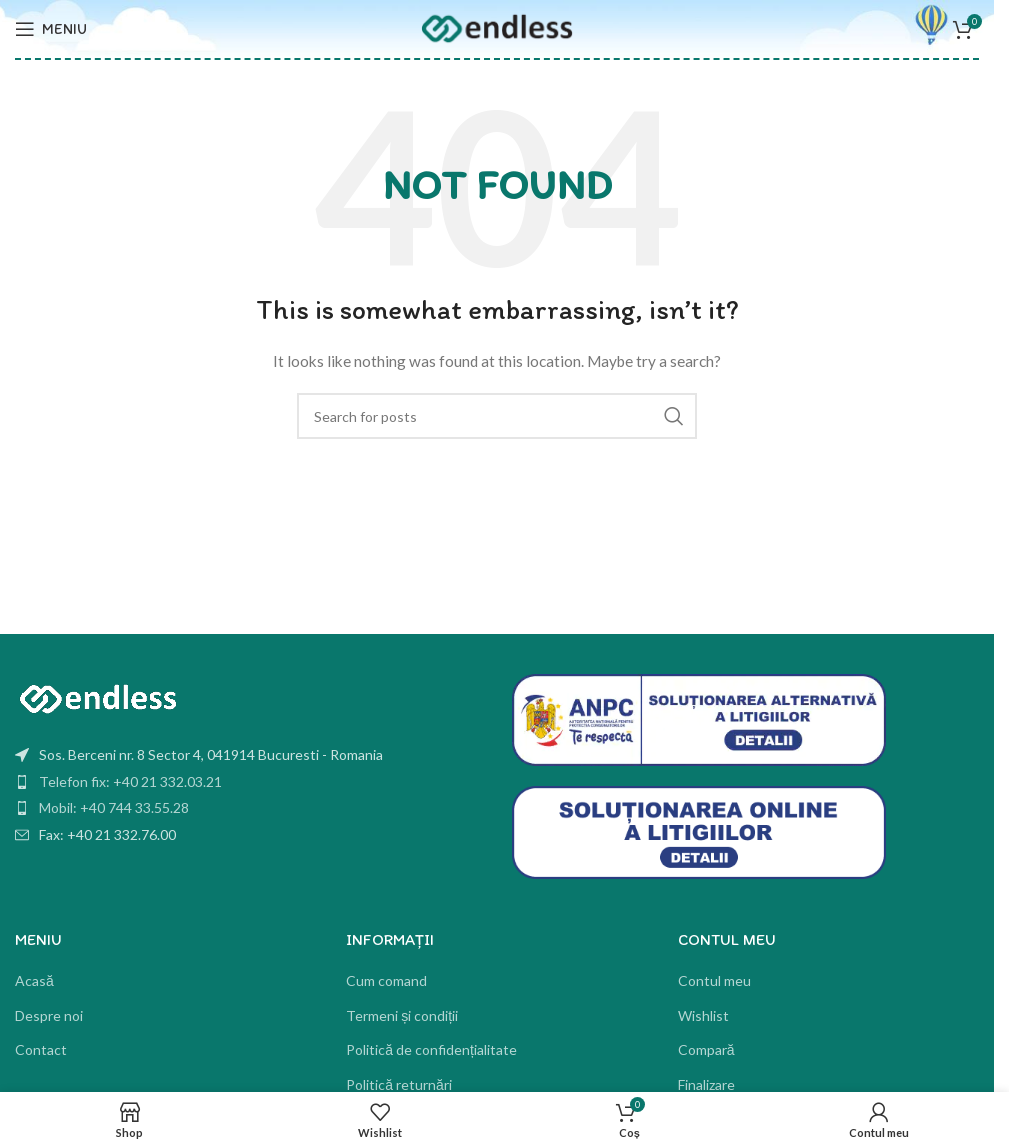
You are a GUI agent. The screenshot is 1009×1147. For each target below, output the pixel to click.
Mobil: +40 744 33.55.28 (114, 807)
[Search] (497, 416)
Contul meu (714, 980)
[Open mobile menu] (51, 29)
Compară (706, 1049)
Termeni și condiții (402, 1015)
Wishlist (703, 1015)
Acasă (34, 980)
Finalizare (706, 1084)
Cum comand (386, 980)
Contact (41, 1049)
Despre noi (49, 1015)
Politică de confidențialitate (431, 1049)
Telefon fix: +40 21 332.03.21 (130, 781)
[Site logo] (497, 27)
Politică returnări (399, 1084)
